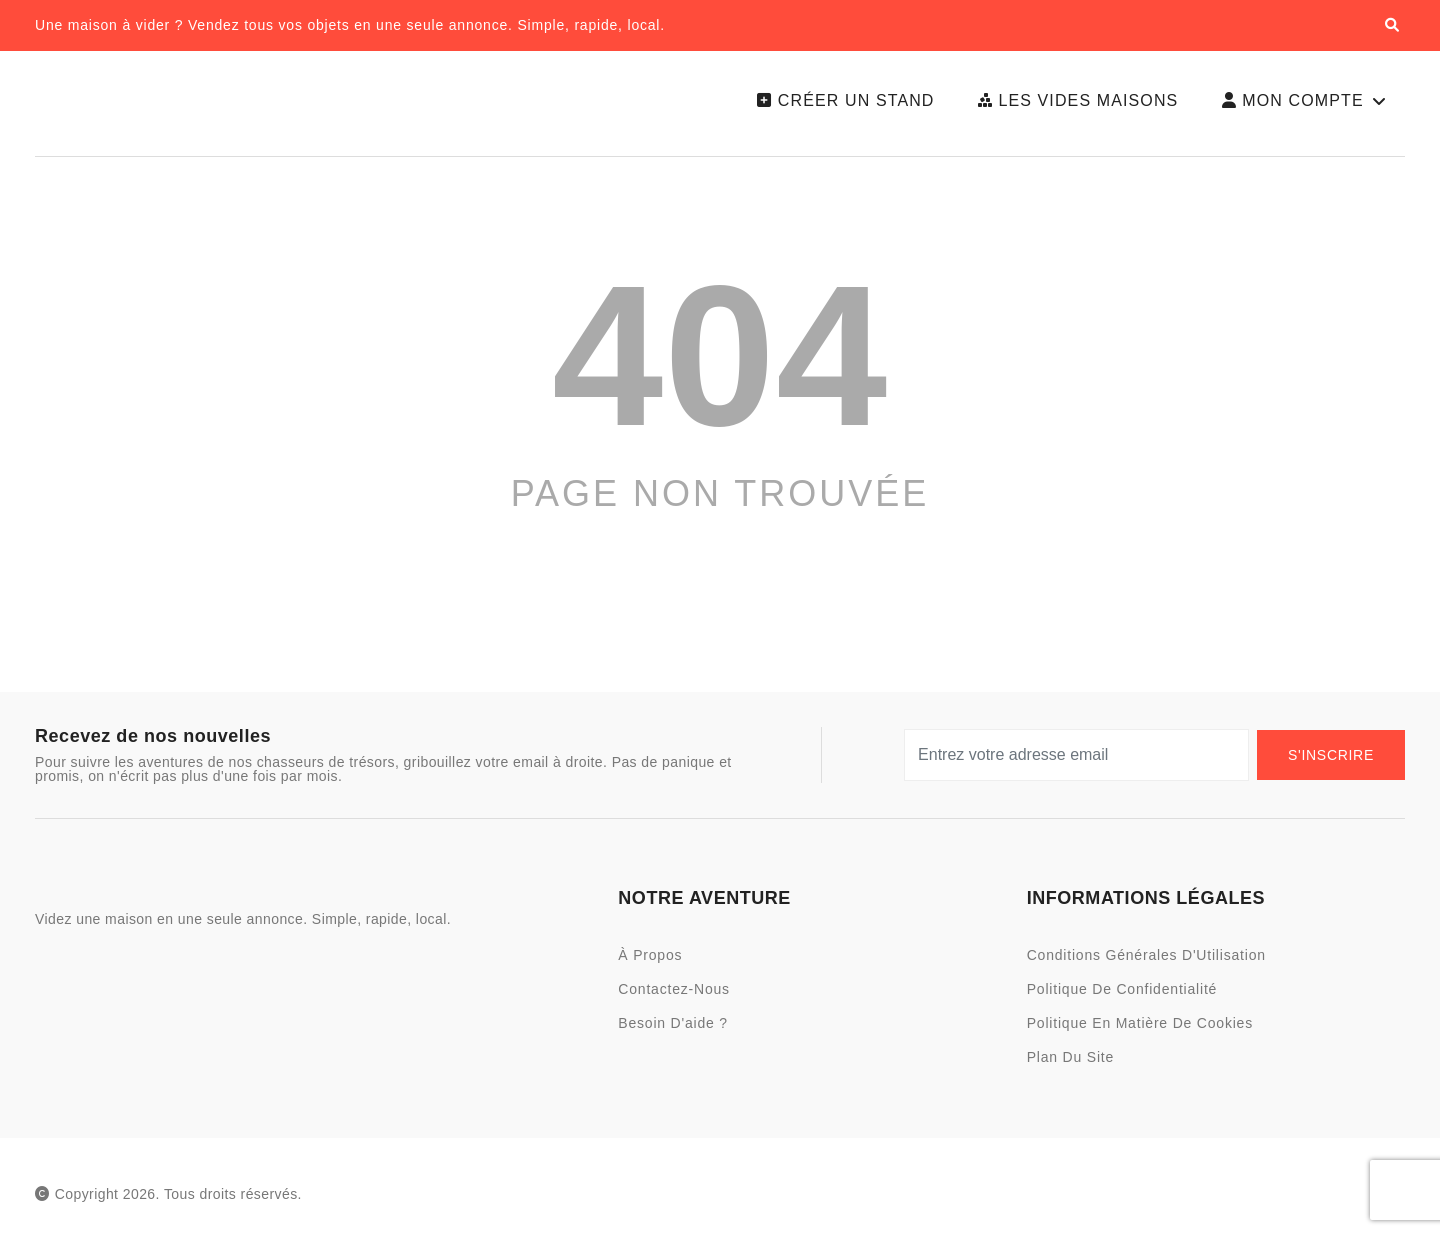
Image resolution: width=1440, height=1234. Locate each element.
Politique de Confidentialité (1122, 997)
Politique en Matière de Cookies (1140, 1031)
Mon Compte (1304, 105)
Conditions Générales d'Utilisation (1146, 963)
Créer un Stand (838, 104)
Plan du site (1070, 1065)
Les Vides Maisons (1072, 104)
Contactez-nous (674, 997)
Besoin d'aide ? (673, 1031)
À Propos (650, 963)
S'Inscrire (1331, 763)
